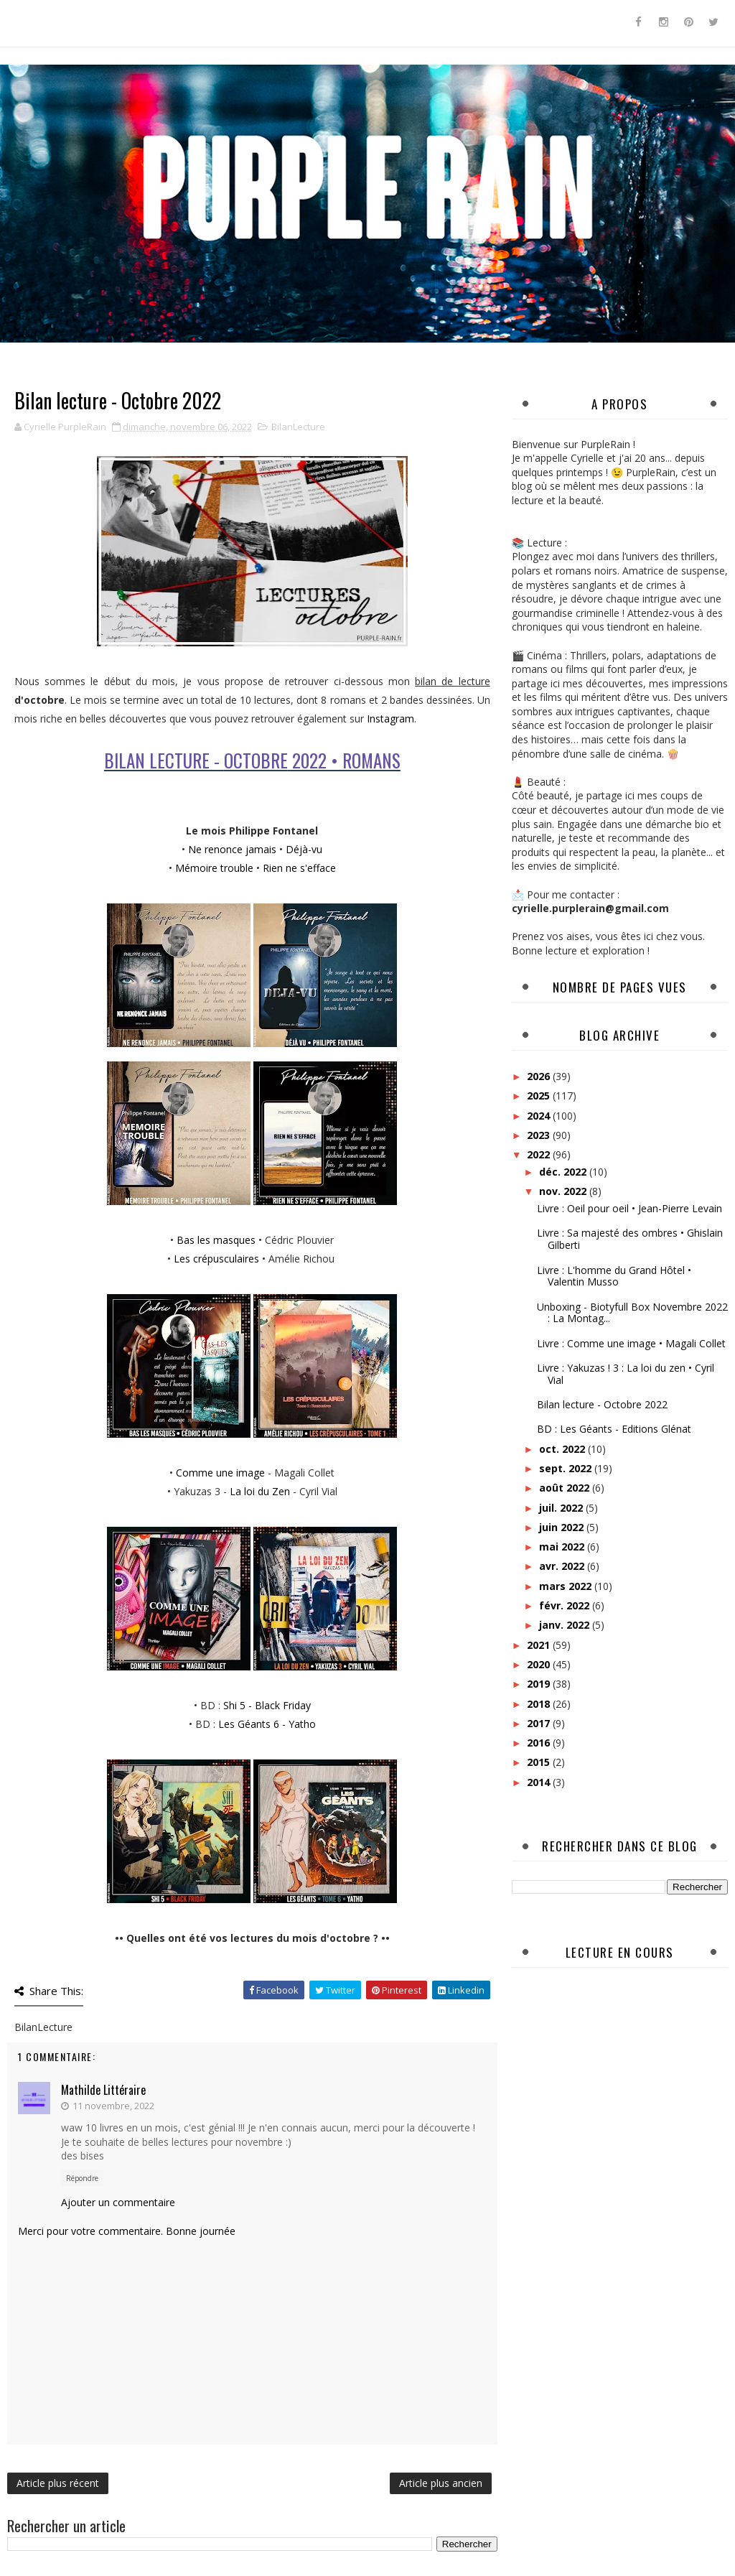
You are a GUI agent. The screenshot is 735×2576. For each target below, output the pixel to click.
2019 (540, 1684)
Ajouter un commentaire (118, 2202)
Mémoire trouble (214, 868)
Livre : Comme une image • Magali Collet (631, 1343)
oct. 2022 (563, 1449)
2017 (540, 1723)
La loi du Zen (260, 1491)
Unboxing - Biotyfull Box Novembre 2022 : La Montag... (632, 1313)
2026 (540, 1076)
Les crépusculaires (216, 1258)
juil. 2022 (562, 1508)
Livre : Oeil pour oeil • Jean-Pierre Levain (629, 1208)
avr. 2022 (563, 1566)
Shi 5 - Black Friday (267, 1705)
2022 (540, 1154)
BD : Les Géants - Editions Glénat (614, 1429)
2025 (540, 1095)
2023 (540, 1135)
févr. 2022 (565, 1605)
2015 (540, 1762)
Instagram (390, 718)
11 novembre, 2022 (113, 2105)
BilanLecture (298, 426)
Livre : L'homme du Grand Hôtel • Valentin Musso (614, 1276)
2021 (540, 1645)
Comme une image (220, 1472)
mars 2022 (566, 1586)
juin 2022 (562, 1527)
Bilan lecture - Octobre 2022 (602, 1404)
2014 (540, 1782)
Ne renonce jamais (232, 849)
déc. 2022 (564, 1171)
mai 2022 (563, 1546)
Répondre (82, 2178)
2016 (540, 1742)
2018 (540, 1704)
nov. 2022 (564, 1191)
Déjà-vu (304, 849)
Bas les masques (216, 1240)
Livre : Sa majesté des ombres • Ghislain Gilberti (630, 1239)
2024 (540, 1115)
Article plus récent (58, 2483)
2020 (540, 1664)
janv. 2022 (565, 1625)
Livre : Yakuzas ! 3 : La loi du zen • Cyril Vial (625, 1374)
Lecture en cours (620, 1952)
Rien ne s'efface (299, 868)
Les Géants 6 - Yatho (267, 1724)
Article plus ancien (440, 2483)
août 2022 (565, 1487)
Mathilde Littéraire (103, 2089)
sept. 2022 (566, 1468)
